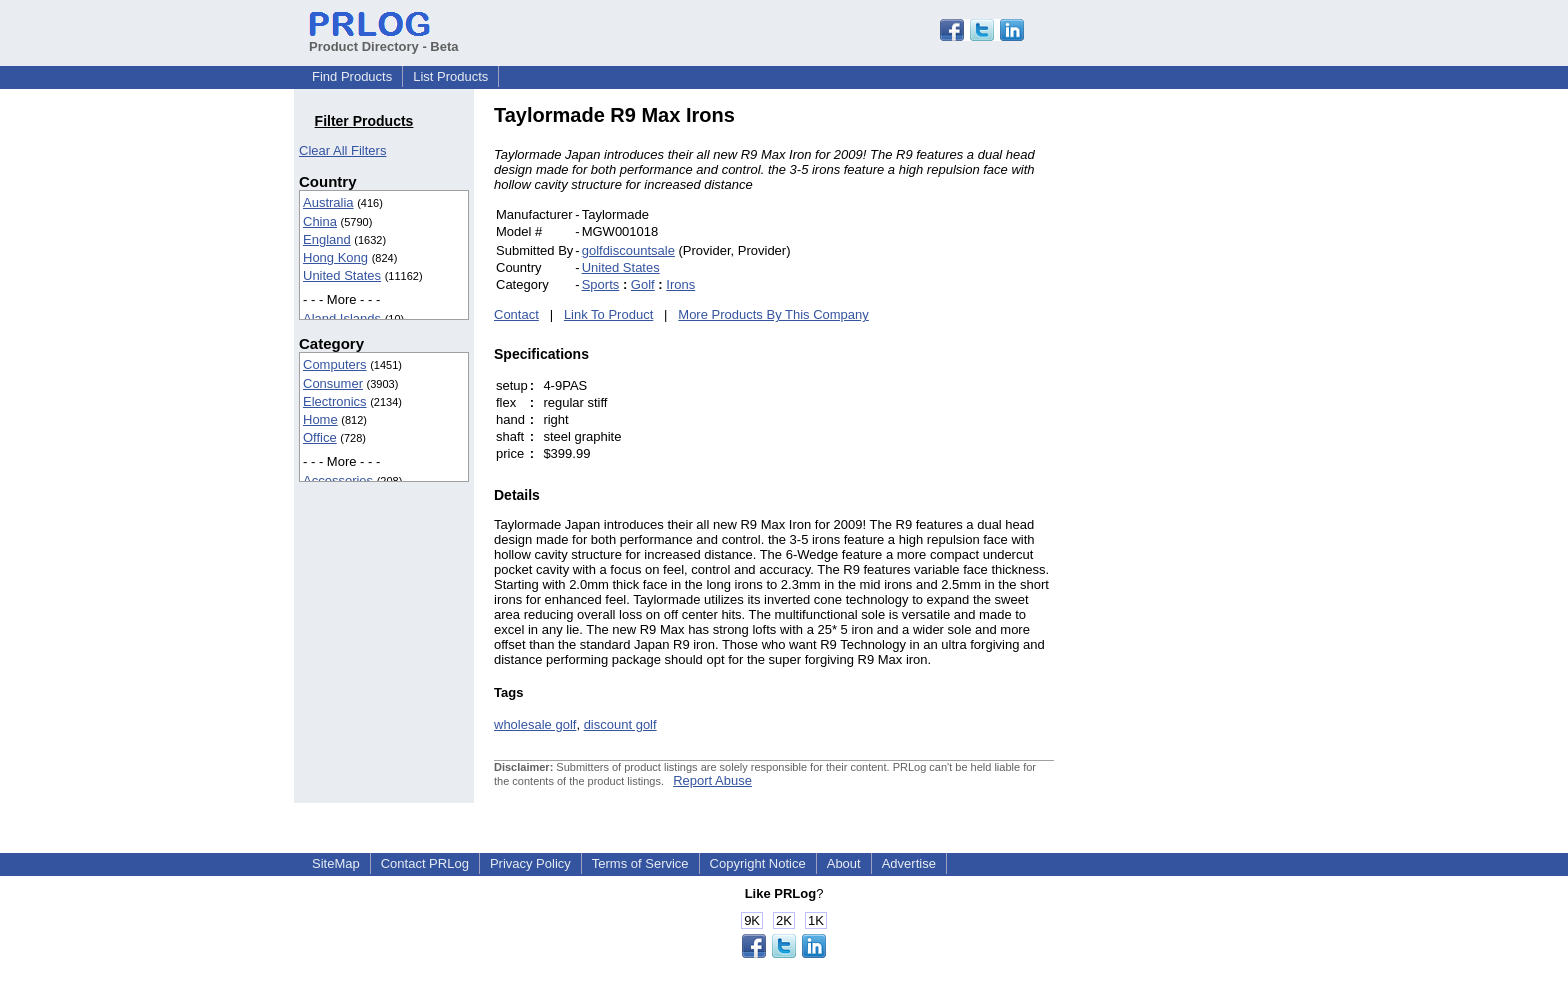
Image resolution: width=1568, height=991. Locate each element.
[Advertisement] (1189, 404)
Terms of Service (640, 863)
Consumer (333, 383)
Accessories (338, 480)
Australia (328, 202)
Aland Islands (342, 318)
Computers (335, 364)
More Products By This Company (773, 314)
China (320, 221)
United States (342, 275)
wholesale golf (535, 724)
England (327, 239)
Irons (680, 284)
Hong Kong (335, 257)
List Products (450, 76)
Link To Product (608, 314)
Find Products (352, 76)
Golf (643, 284)
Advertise (909, 863)
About (844, 863)
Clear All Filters (342, 150)
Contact (516, 314)
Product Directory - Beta (384, 39)
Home (320, 419)
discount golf (620, 724)
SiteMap (336, 863)
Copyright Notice (758, 863)
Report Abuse (712, 780)
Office (320, 437)
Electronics (335, 401)
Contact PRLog (425, 863)
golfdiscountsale (628, 250)
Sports (601, 284)
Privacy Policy (530, 863)
